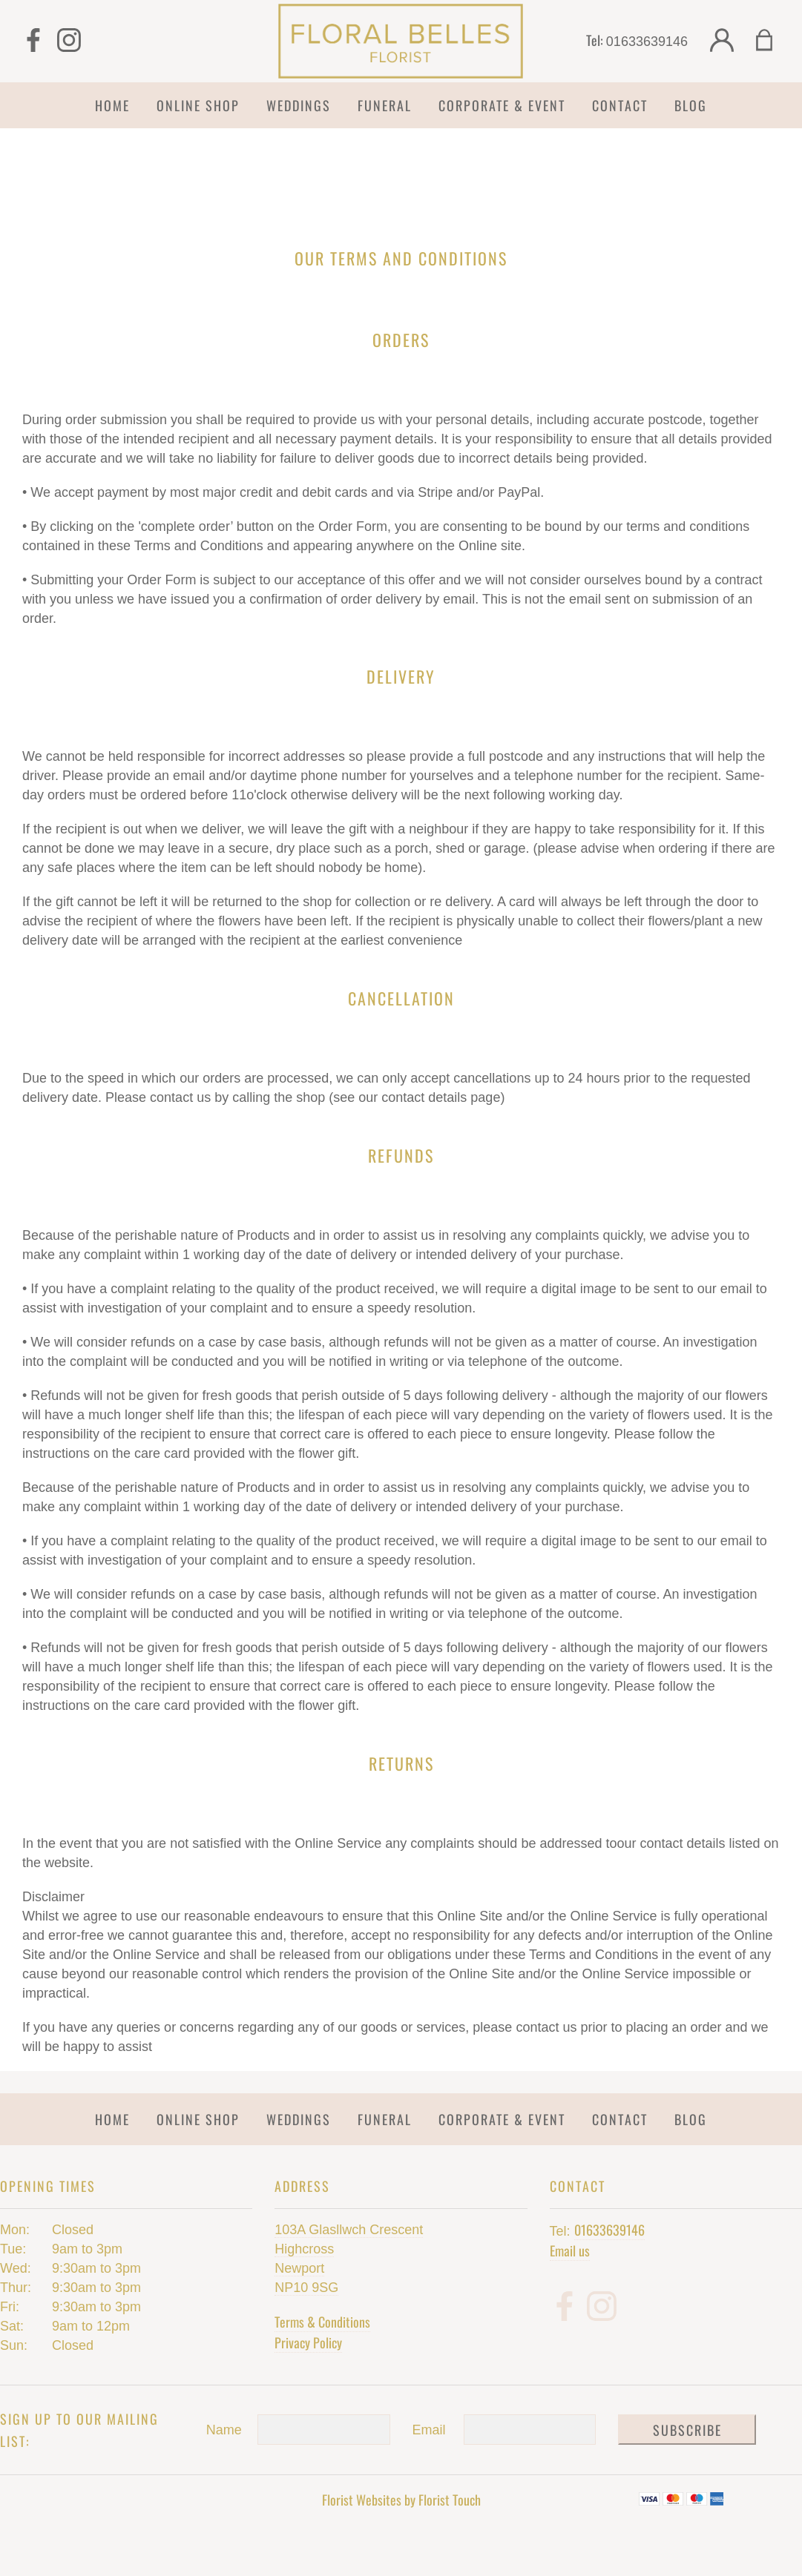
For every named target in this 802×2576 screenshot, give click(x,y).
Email (429, 2430)
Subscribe (687, 2430)
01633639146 (647, 41)
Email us (570, 2250)
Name (224, 2430)
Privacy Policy (308, 2342)
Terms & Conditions (322, 2321)
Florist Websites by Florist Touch (401, 2499)
